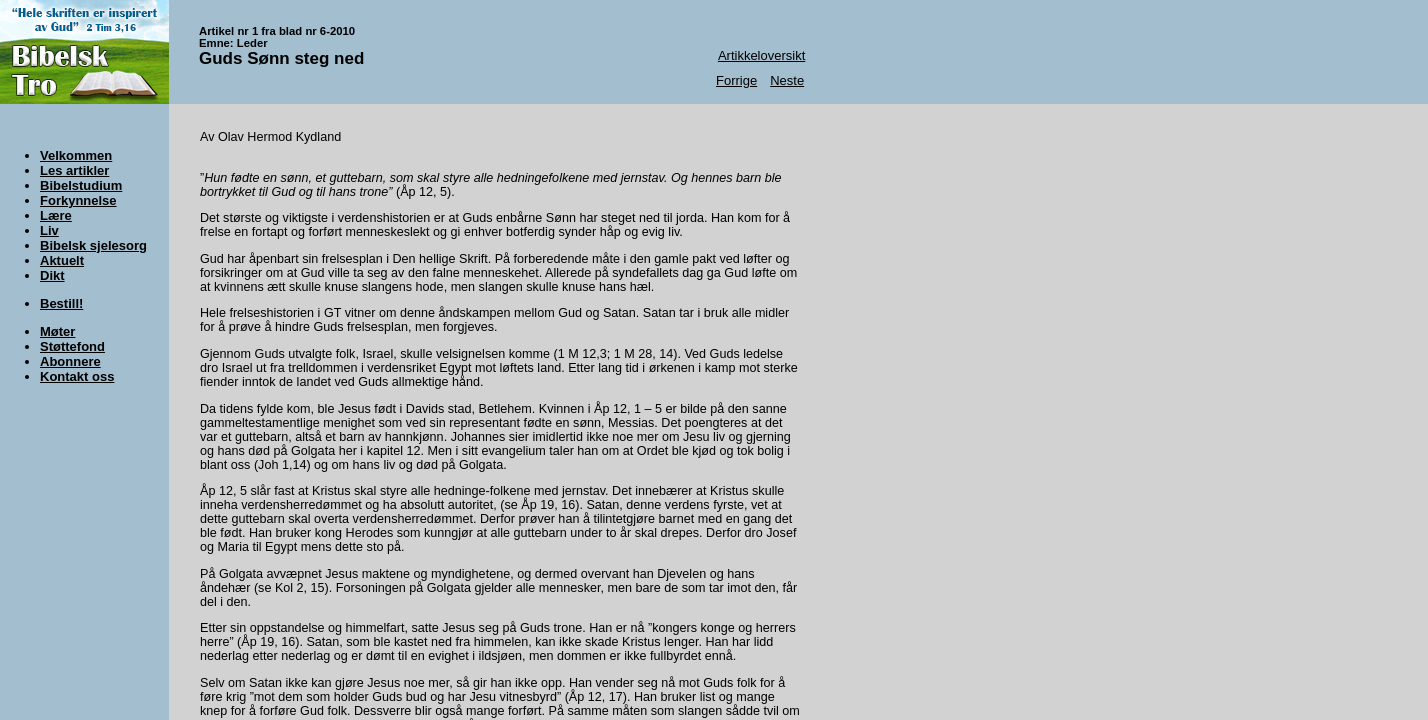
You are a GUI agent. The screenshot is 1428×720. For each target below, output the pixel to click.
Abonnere (70, 361)
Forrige (736, 80)
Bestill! (61, 303)
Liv (49, 230)
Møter (57, 331)
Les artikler (74, 170)
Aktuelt (62, 260)
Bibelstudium (81, 185)
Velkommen (76, 155)
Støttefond (72, 346)
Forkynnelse (78, 200)
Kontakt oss (77, 376)
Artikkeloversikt (761, 55)
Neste (787, 80)
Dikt (52, 275)
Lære (56, 215)
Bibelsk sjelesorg (93, 245)
